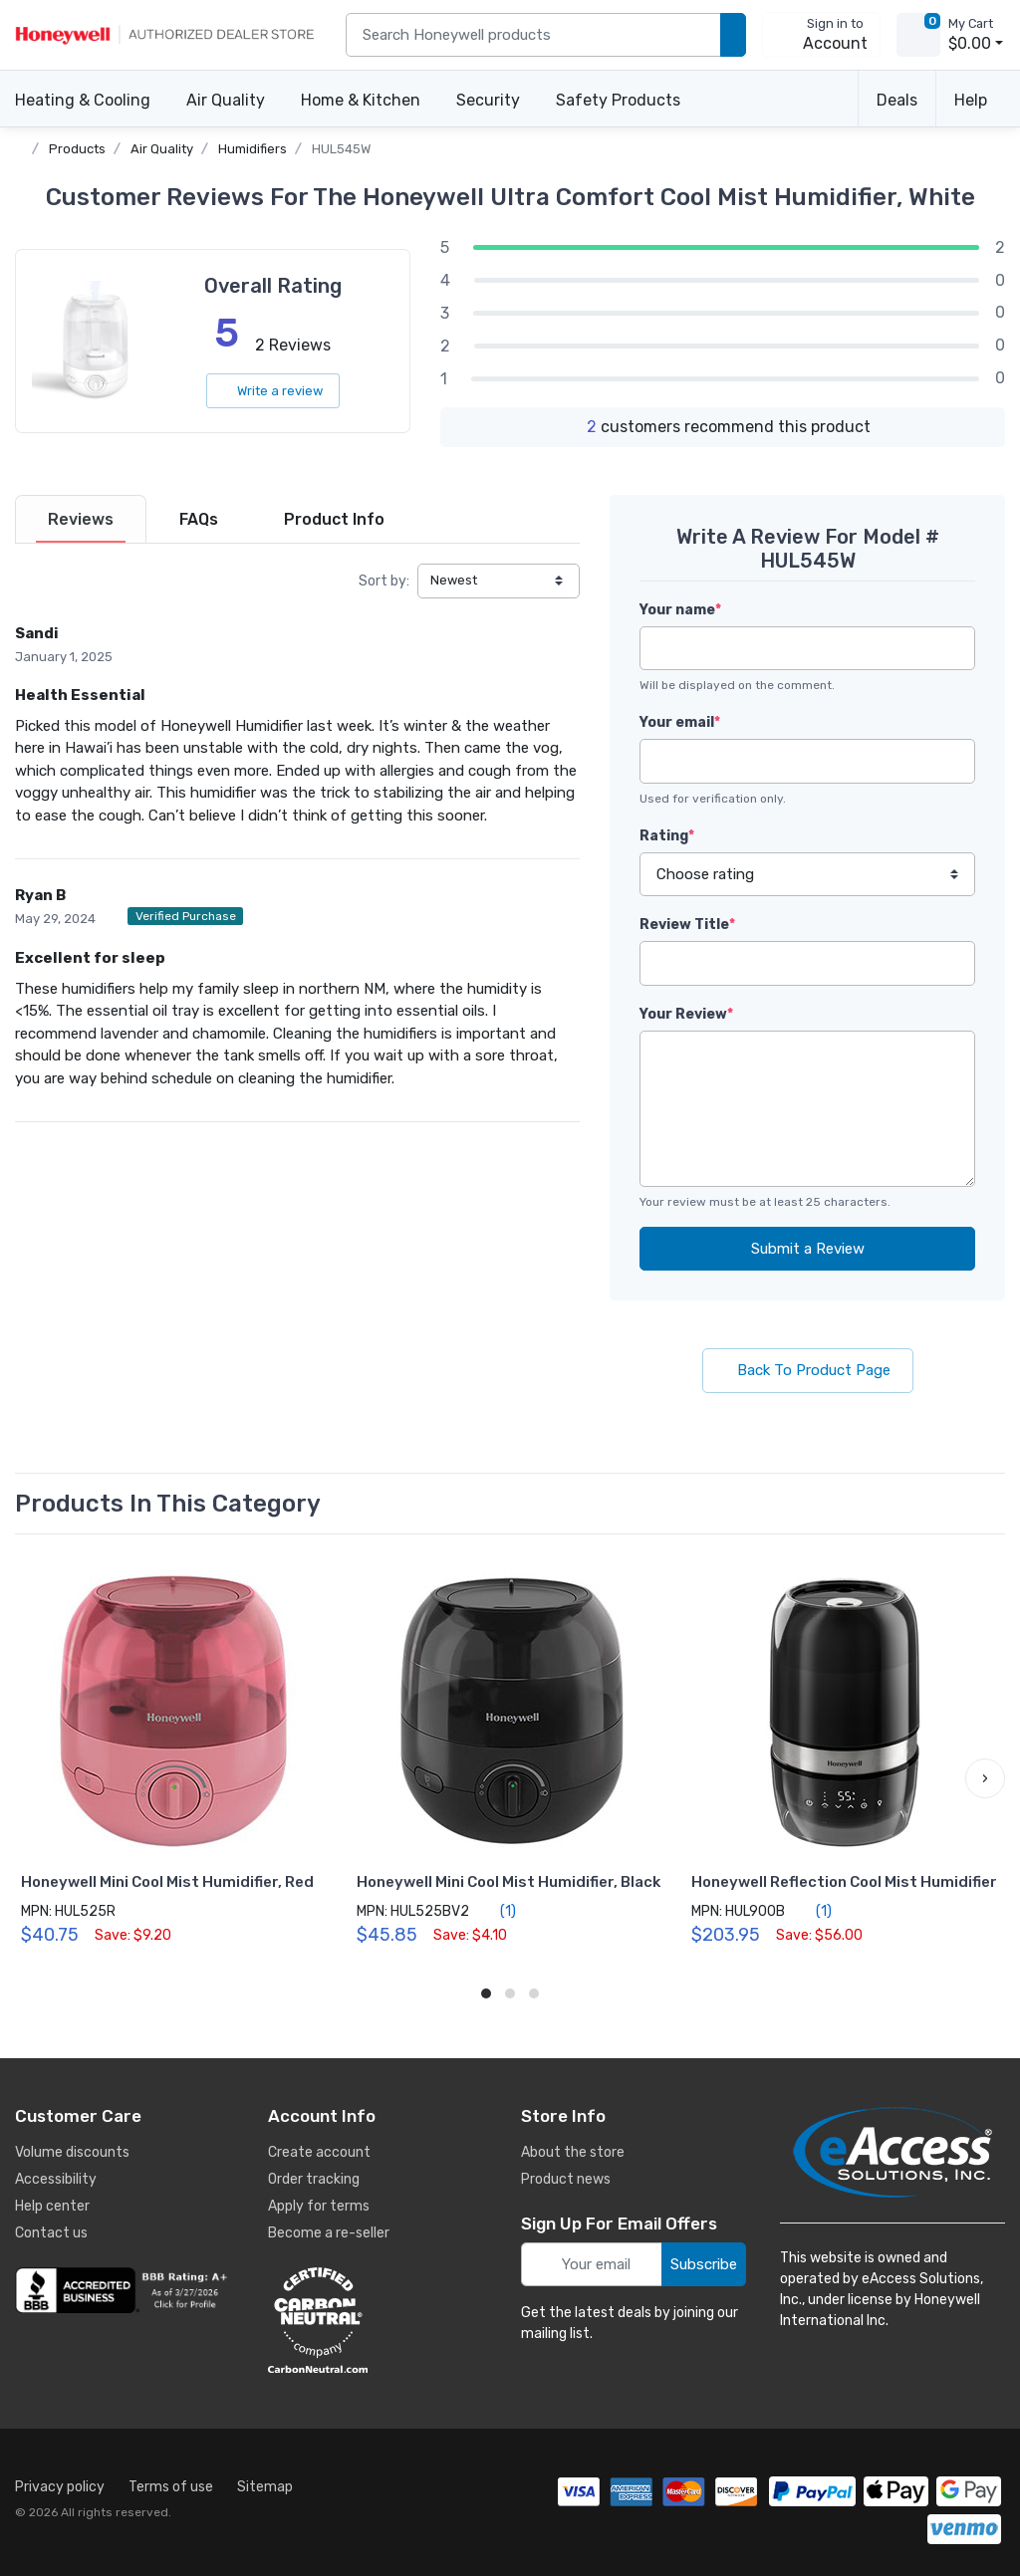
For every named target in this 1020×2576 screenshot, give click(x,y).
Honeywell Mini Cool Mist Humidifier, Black (508, 1882)
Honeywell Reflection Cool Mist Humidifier (844, 1882)
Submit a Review (808, 1249)
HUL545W (341, 148)
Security (488, 100)
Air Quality (225, 100)
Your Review (686, 1014)
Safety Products (618, 100)
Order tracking (314, 2179)
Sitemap (265, 2486)
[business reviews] (124, 2290)
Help (970, 100)
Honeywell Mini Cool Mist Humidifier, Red (167, 1882)
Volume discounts (72, 2152)
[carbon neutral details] (377, 2320)
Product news (566, 2179)
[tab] (80, 519)
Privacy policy (60, 2486)
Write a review (273, 390)
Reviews (81, 519)
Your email (679, 722)
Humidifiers (252, 148)
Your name (680, 609)
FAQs (198, 519)
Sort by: (384, 581)
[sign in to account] (821, 35)
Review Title (687, 924)
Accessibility (56, 2179)
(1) (496, 1911)
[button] (985, 1778)
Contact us (51, 2233)
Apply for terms (319, 2206)
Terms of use (170, 2486)
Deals (897, 100)
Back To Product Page (808, 1370)
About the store (573, 2152)
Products (77, 148)
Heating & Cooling (82, 100)
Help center (52, 2206)
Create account (319, 2152)
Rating (666, 835)
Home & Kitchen (360, 100)
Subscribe (703, 2264)
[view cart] (918, 35)
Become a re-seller (328, 2233)
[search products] (733, 35)
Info (334, 519)
